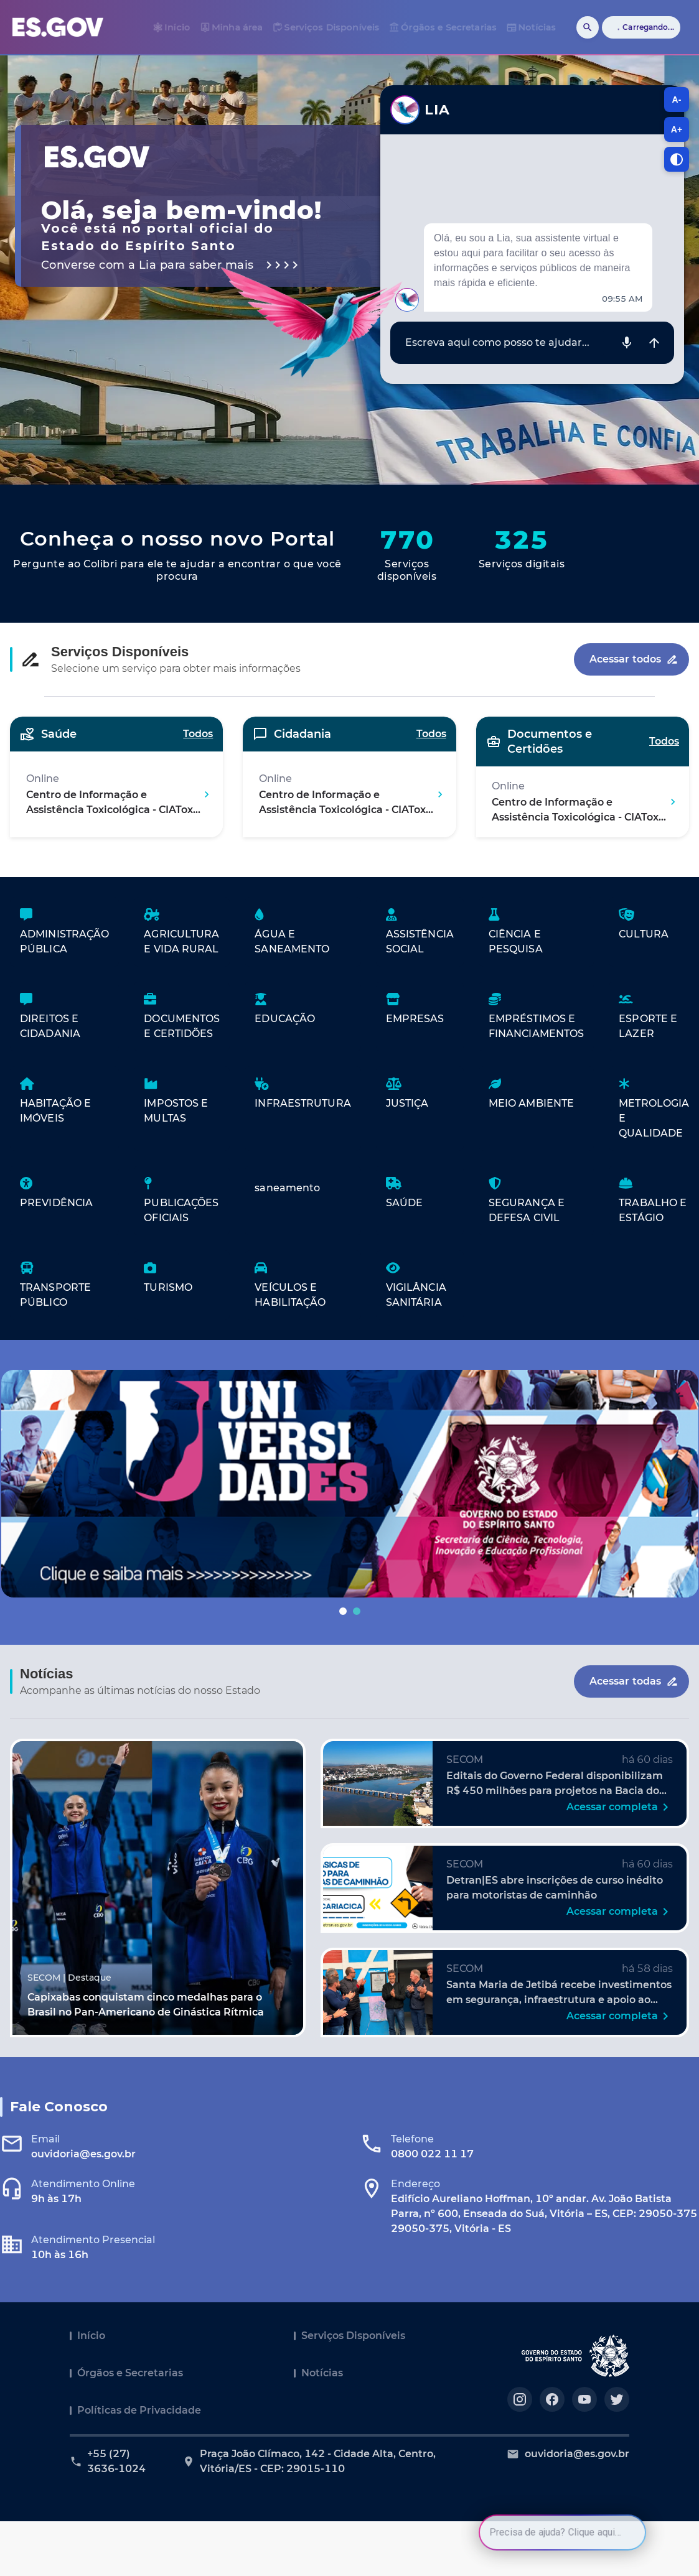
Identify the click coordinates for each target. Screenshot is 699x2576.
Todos (198, 734)
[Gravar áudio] (626, 342)
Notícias (322, 2373)
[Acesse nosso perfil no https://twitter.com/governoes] (616, 2399)
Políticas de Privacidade (139, 2410)
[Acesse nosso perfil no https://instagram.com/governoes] (519, 2399)
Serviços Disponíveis (353, 2335)
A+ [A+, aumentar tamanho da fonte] (677, 129)
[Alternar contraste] (676, 159)
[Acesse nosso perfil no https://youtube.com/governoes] (584, 2399)
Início (91, 2335)
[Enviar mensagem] (654, 343)
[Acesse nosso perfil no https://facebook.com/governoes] (552, 2399)
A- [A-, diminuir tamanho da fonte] (677, 100)
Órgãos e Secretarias (130, 2373)
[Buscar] (587, 27)
